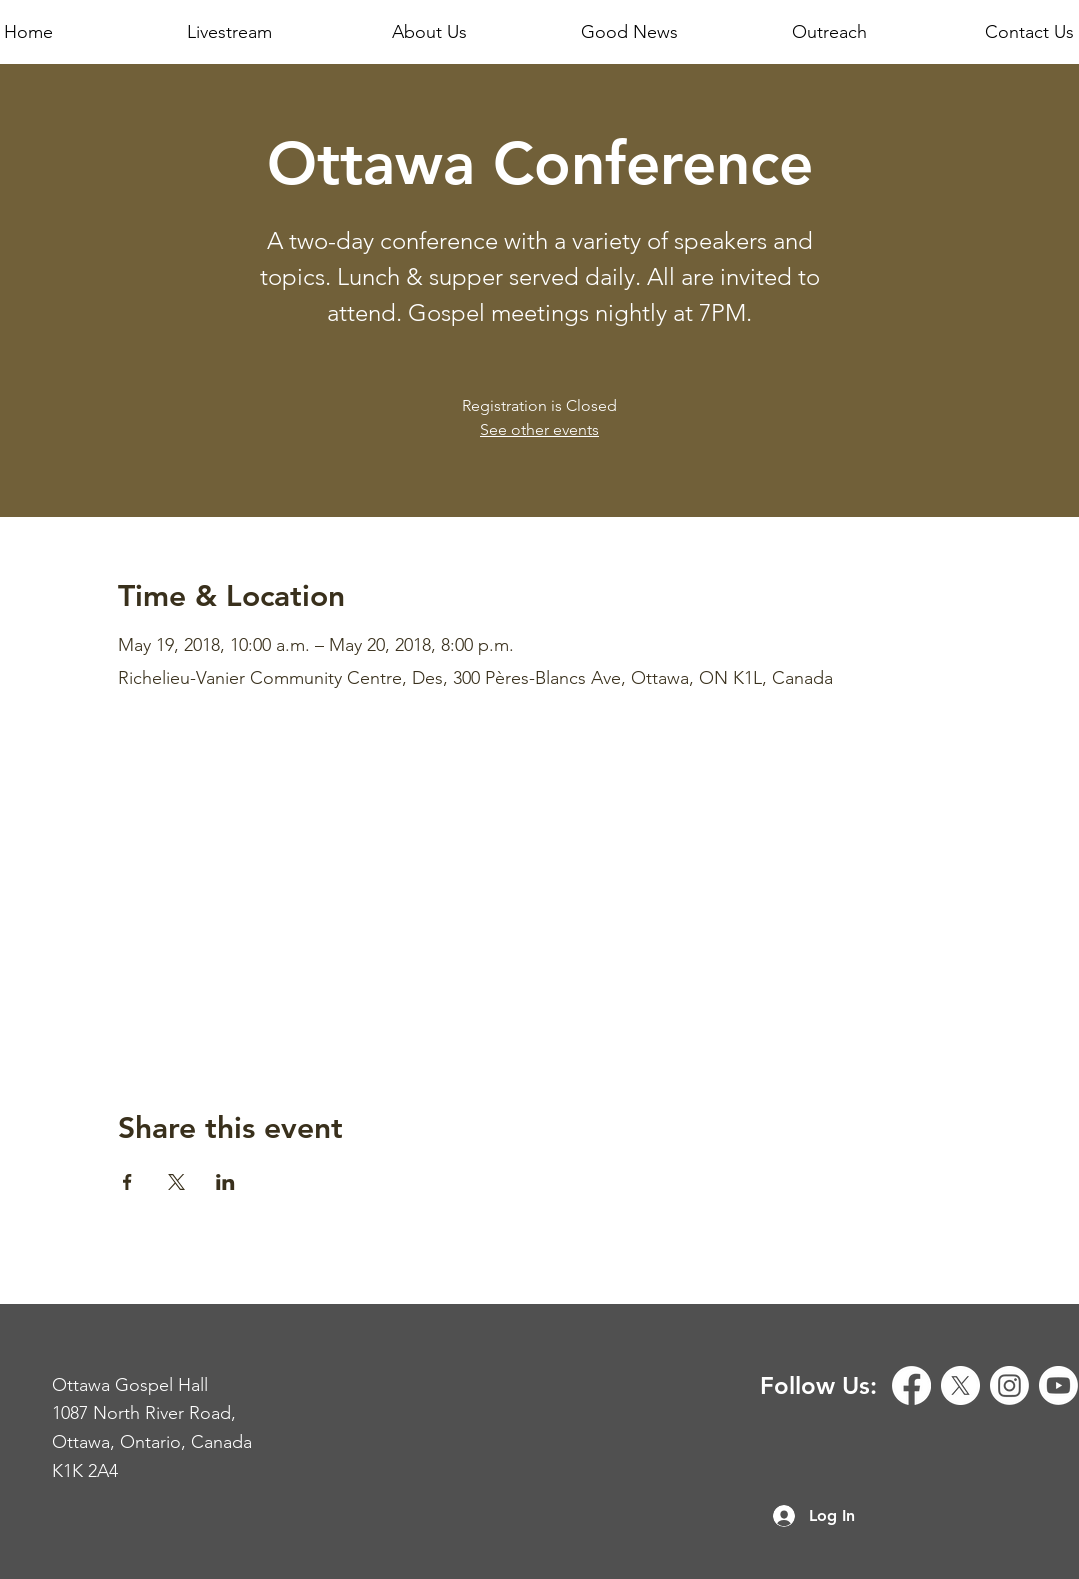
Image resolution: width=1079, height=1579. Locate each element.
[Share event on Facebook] (127, 1182)
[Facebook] (911, 1385)
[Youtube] (1058, 1385)
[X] (960, 1385)
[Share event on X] (176, 1182)
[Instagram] (1009, 1385)
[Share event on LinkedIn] (225, 1182)
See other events (539, 429)
